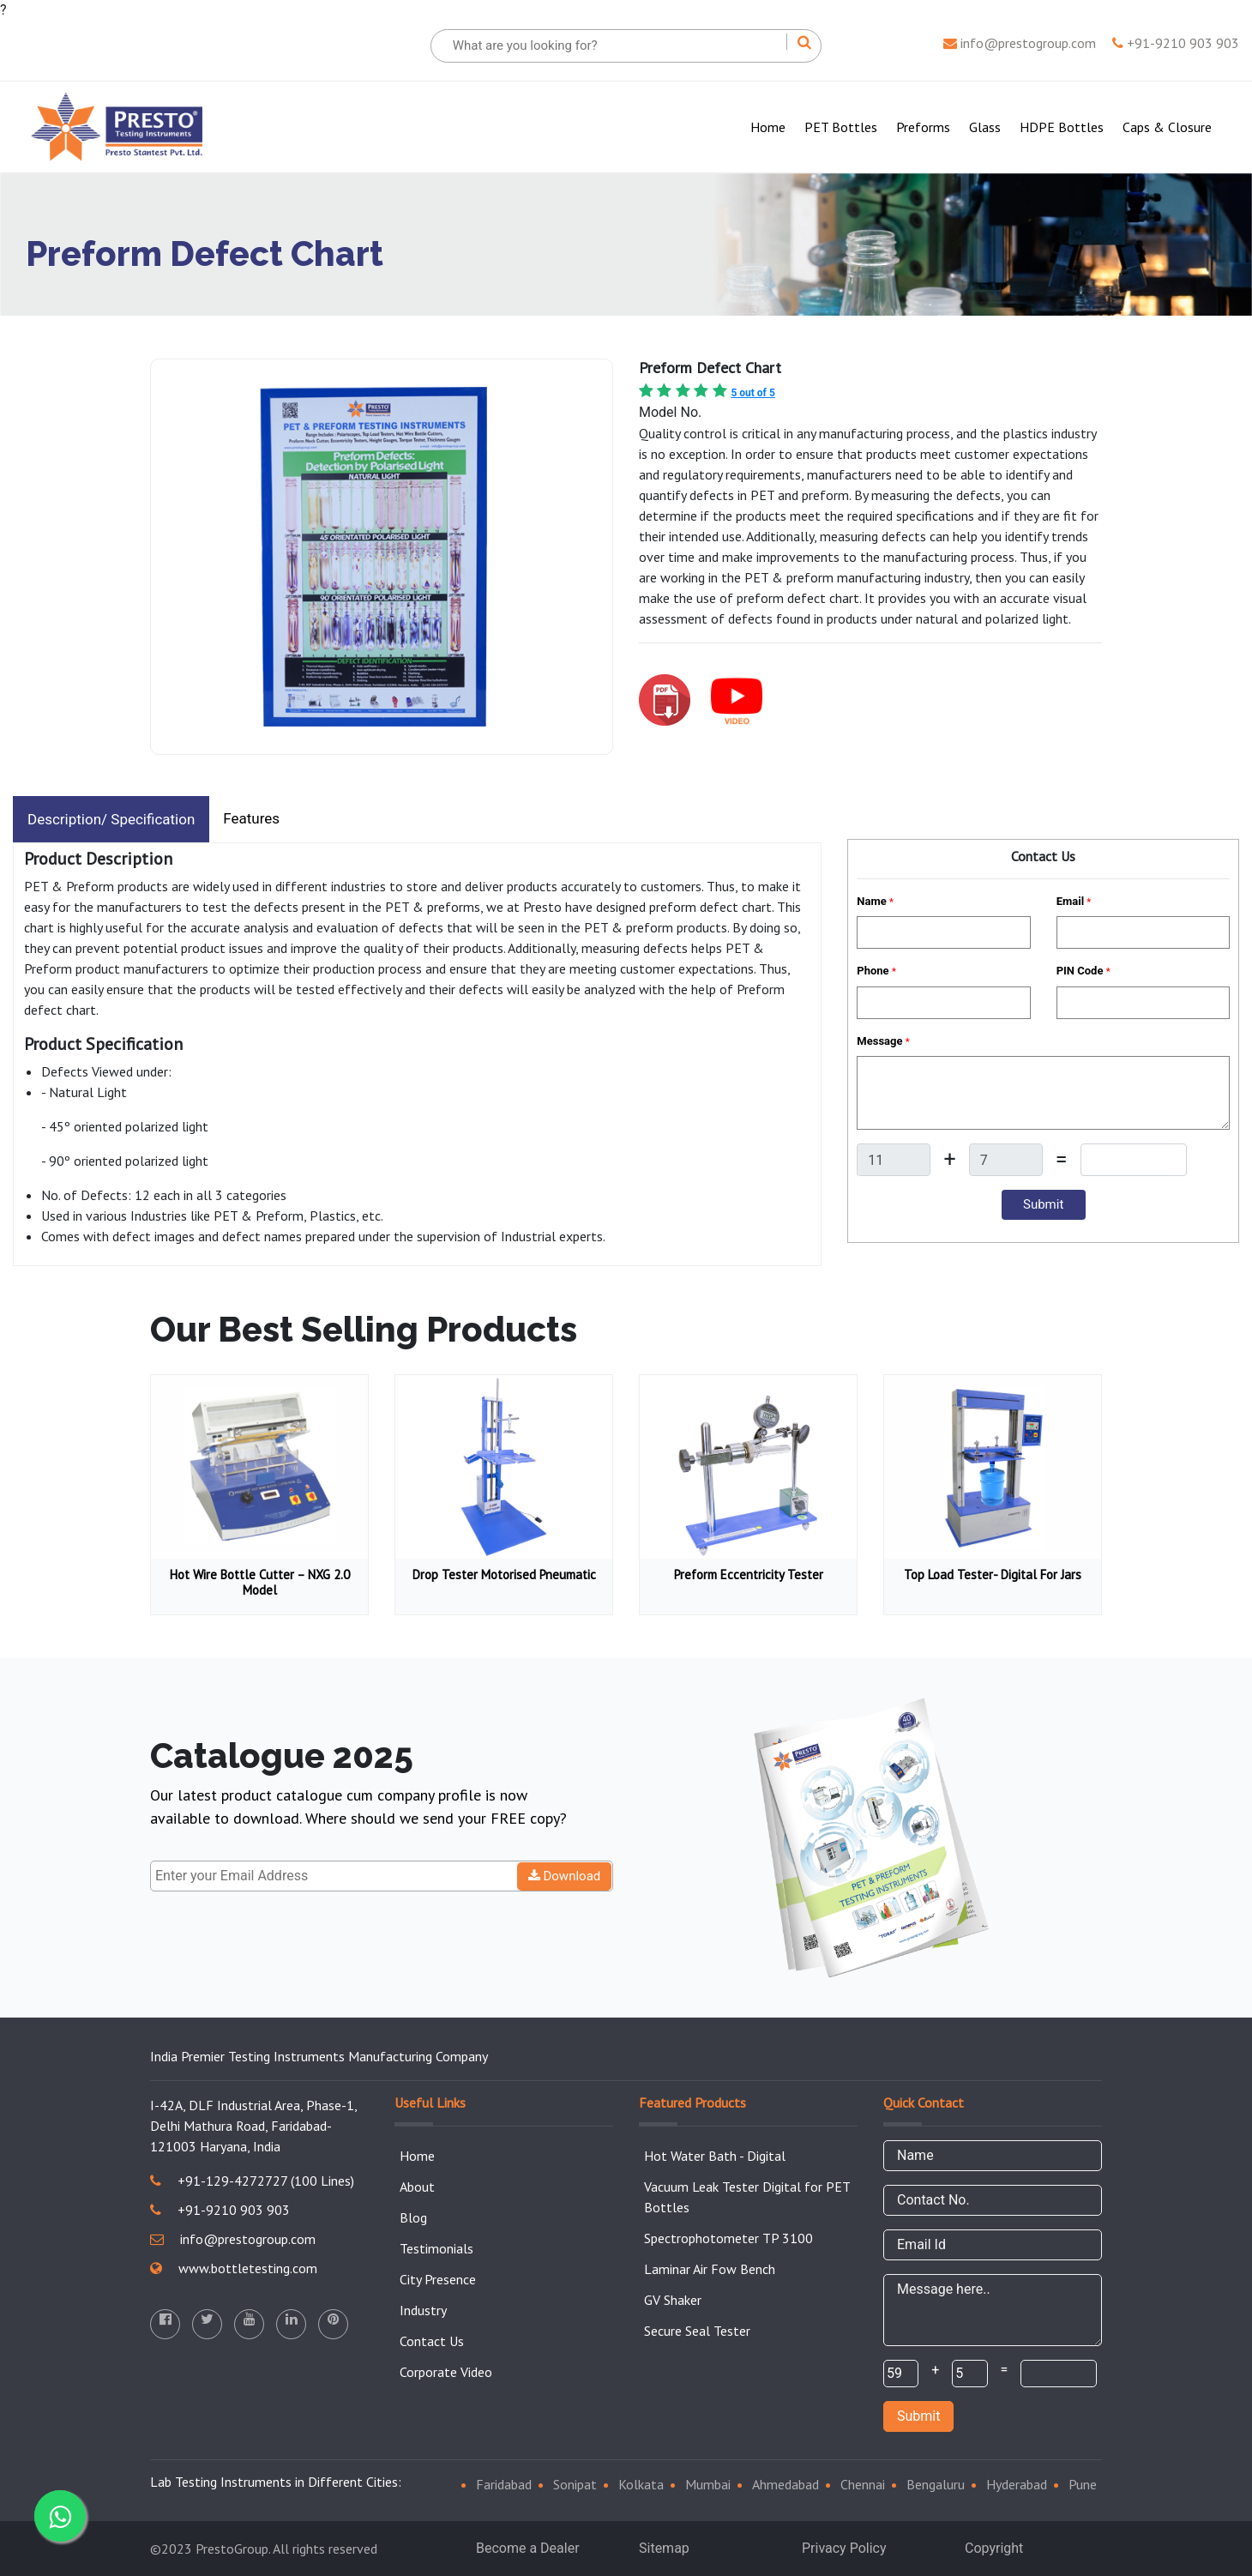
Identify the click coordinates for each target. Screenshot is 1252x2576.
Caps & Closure (1167, 127)
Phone (876, 970)
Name (875, 901)
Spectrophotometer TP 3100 (728, 2238)
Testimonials (436, 2248)
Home (771, 126)
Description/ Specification (111, 819)
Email (1074, 901)
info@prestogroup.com (1019, 42)
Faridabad (504, 2484)
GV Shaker (672, 2299)
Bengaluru (935, 2484)
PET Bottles (840, 127)
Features (251, 818)
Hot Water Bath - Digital (715, 2155)
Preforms (923, 127)
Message (883, 1041)
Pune (1082, 2484)
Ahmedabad (785, 2484)
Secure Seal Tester (697, 2330)
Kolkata (641, 2484)
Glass (985, 127)
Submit (918, 2416)
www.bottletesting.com (233, 2268)
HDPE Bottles (1062, 127)
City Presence (438, 2279)
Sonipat (575, 2484)
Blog (413, 2217)
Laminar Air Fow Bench (709, 2268)
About (417, 2186)
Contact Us (432, 2341)
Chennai (862, 2484)
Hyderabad (1016, 2484)
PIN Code (1083, 970)
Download (564, 1876)
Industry (423, 2310)
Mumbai (708, 2484)
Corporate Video (446, 2371)
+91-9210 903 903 (1175, 42)
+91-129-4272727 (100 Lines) (252, 2180)
